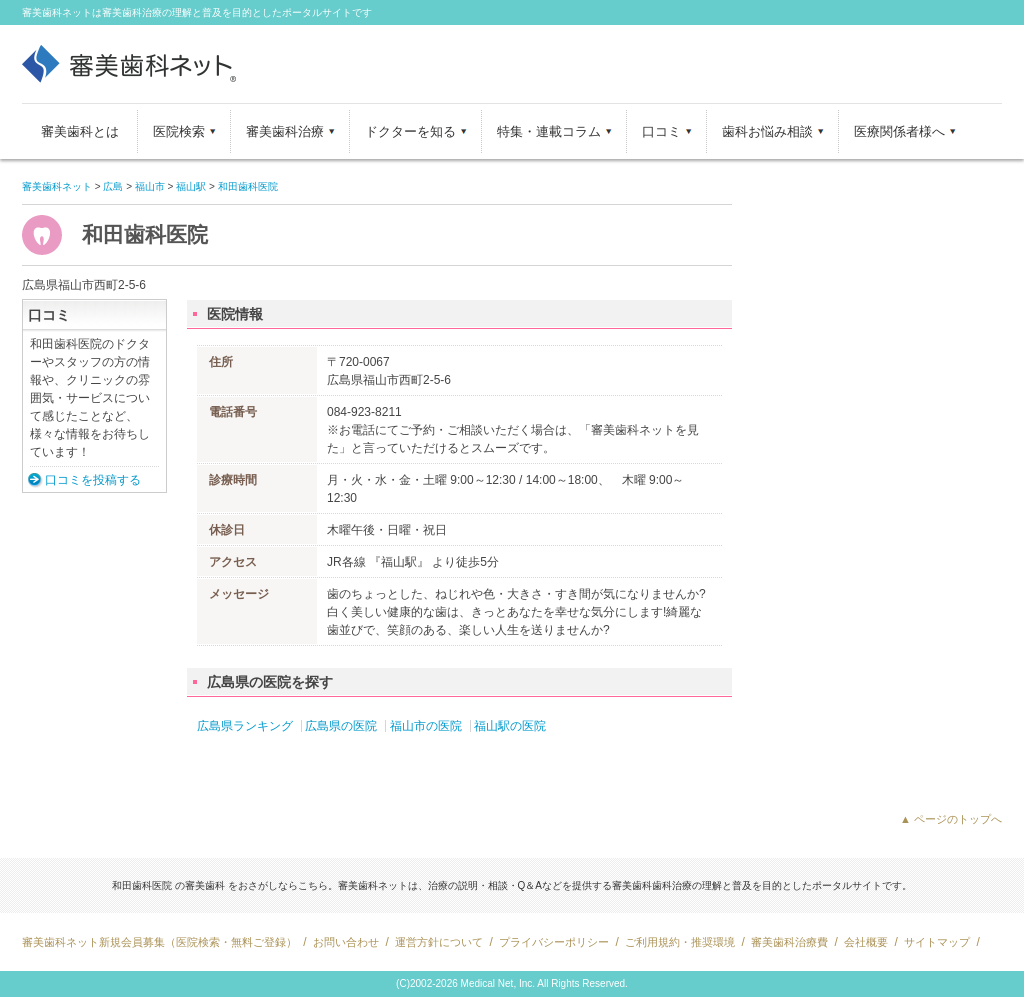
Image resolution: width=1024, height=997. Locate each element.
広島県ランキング (245, 726)
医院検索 (179, 131)
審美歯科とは (80, 131)
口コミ (661, 131)
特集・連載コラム (549, 131)
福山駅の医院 (510, 726)
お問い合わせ (346, 942)
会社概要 (866, 942)
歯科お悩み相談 (767, 131)
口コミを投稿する (93, 480)
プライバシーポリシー (554, 942)
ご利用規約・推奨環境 (680, 942)
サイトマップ (937, 942)
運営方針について (439, 942)
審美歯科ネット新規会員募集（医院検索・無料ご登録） (159, 942)
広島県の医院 (341, 726)
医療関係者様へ (899, 131)
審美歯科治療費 (789, 942)
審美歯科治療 (285, 131)
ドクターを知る (410, 131)
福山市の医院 (426, 726)
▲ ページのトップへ (951, 819)
